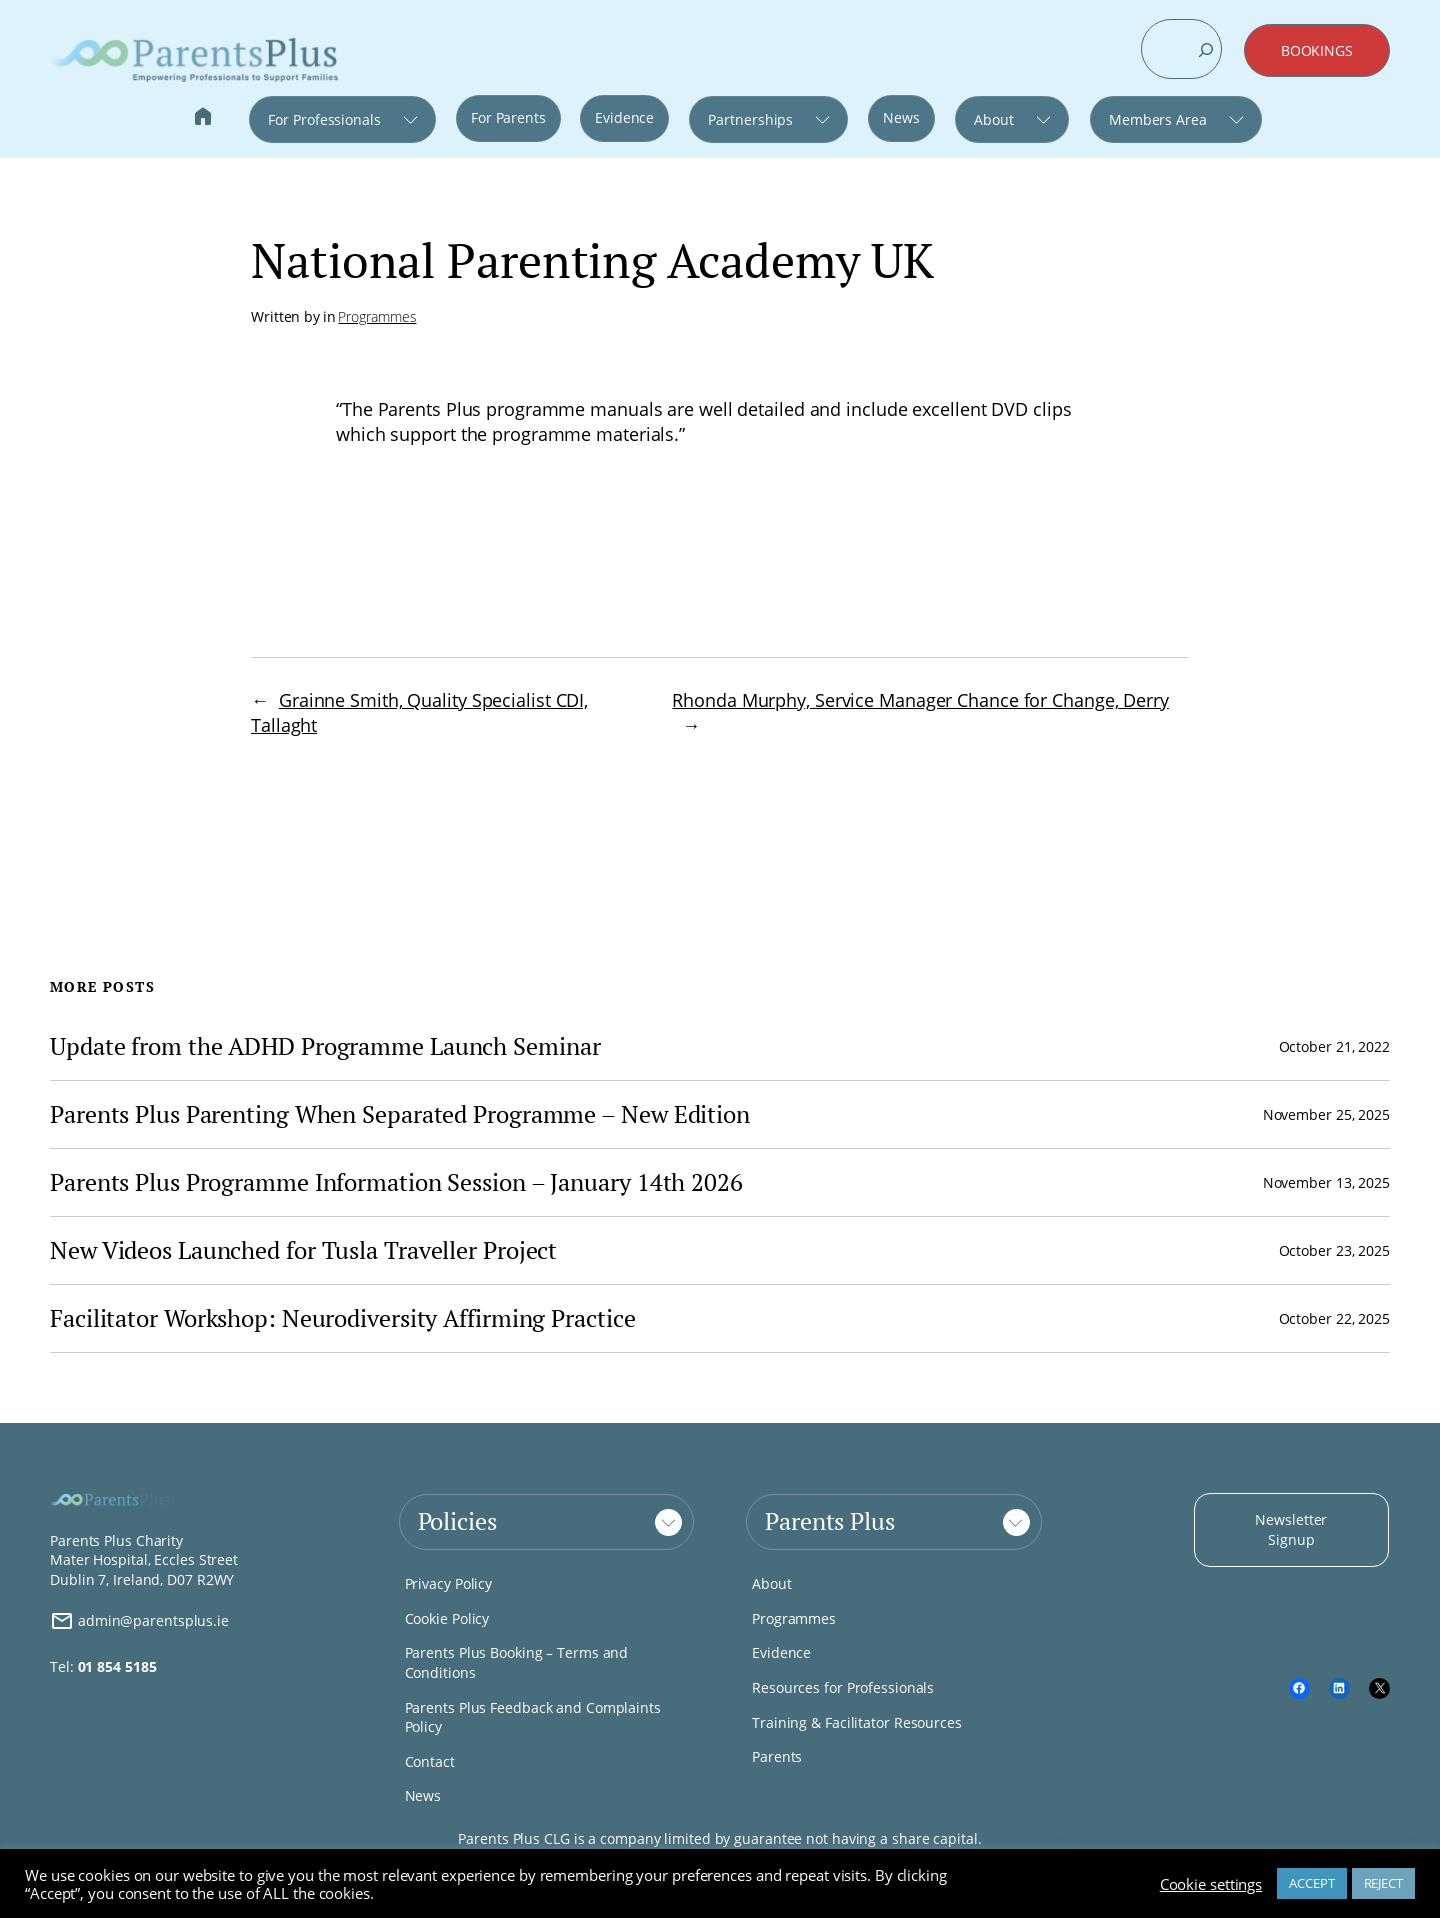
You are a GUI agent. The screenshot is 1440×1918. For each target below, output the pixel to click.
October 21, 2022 (1334, 1046)
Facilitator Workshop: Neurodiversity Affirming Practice (343, 1318)
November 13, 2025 (1326, 1182)
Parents (777, 1756)
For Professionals (324, 119)
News (901, 117)
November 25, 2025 (1326, 1114)
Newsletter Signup (1291, 1529)
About (994, 119)
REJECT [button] (1383, 1883)
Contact (430, 1761)
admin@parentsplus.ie (139, 1621)
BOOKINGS (1317, 50)
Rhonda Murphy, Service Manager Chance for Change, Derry (920, 700)
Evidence (624, 117)
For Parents (508, 117)
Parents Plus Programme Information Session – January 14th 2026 (396, 1182)
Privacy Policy (449, 1583)
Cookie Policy (447, 1618)
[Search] (1206, 50)
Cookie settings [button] (1211, 1884)
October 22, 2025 (1334, 1318)
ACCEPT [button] (1311, 1883)
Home (203, 118)
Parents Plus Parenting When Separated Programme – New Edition (400, 1114)
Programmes (377, 316)
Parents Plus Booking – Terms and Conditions (517, 1662)
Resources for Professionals (843, 1687)
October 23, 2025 (1334, 1250)
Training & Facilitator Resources (857, 1722)
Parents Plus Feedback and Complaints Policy (533, 1717)
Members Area (1158, 119)
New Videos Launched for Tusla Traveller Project (303, 1250)
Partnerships (750, 119)
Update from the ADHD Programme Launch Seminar (325, 1046)
